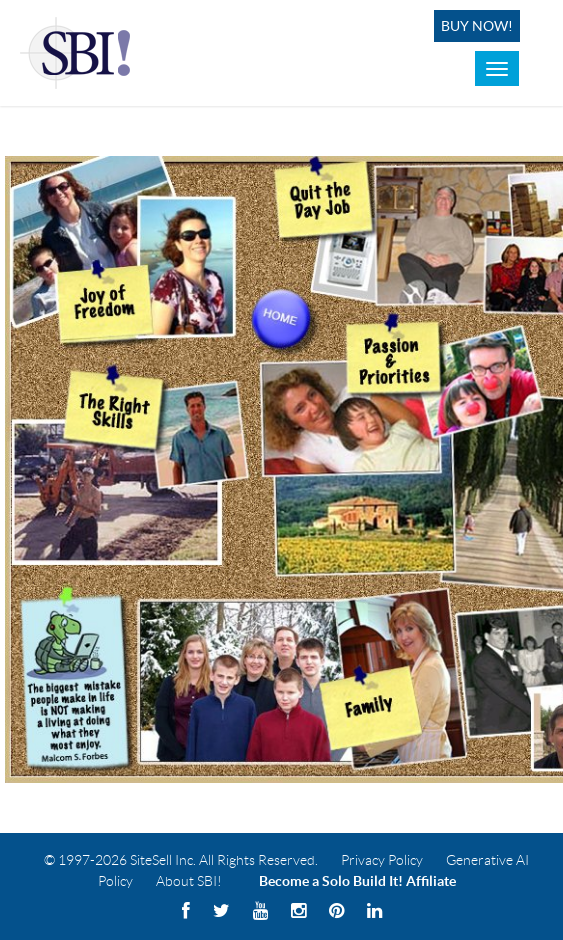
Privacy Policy (382, 860)
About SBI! (189, 881)
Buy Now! (477, 26)
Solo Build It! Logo (78, 53)
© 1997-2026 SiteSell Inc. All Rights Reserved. (181, 860)
